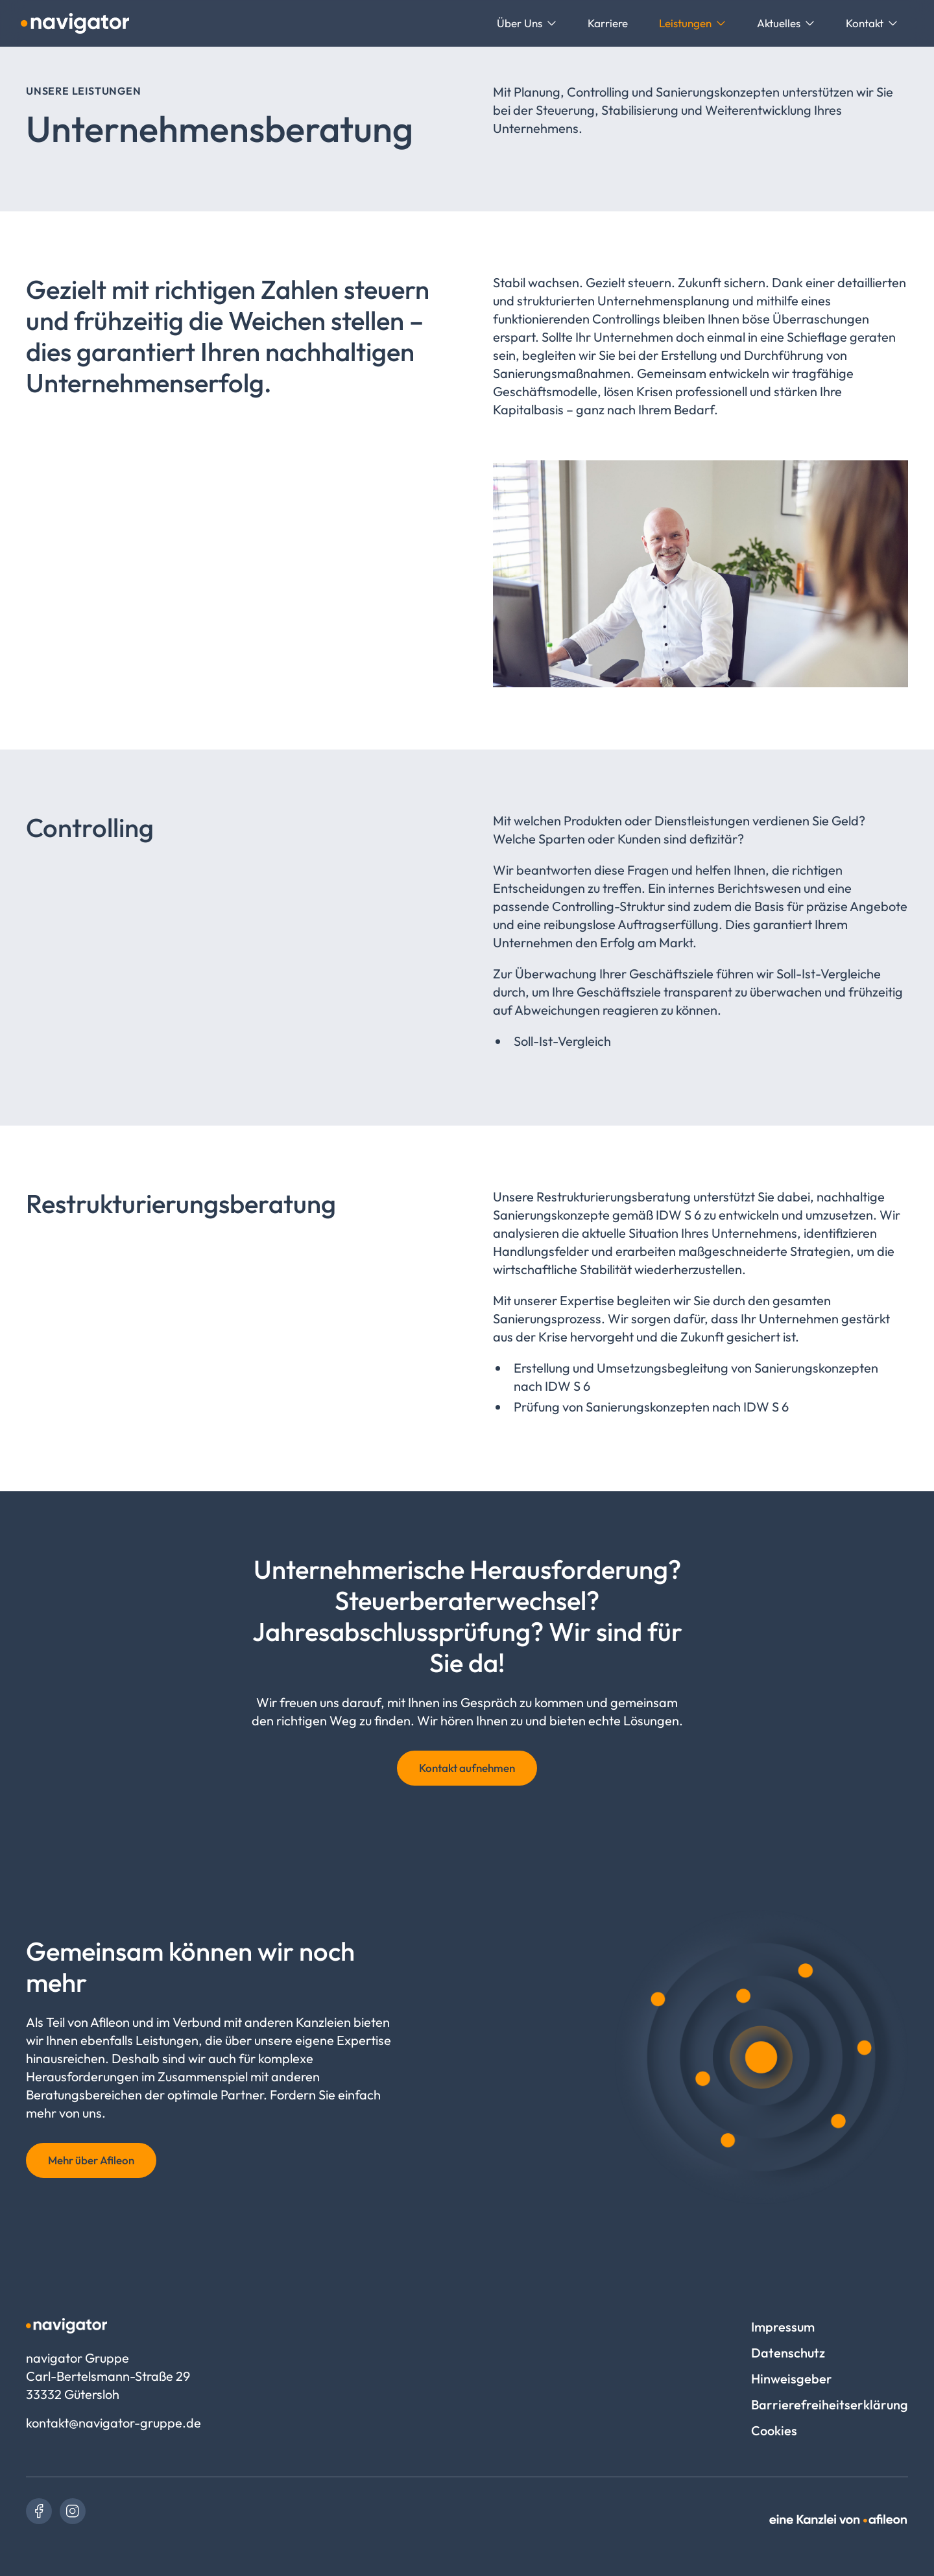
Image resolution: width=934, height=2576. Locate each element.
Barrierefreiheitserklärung (829, 2404)
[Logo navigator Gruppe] (75, 23)
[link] (39, 2511)
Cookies (774, 2430)
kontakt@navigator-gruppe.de (113, 2423)
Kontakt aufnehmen (467, 1768)
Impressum (783, 2327)
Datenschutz (788, 2353)
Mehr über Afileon (91, 2160)
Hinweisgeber (791, 2378)
